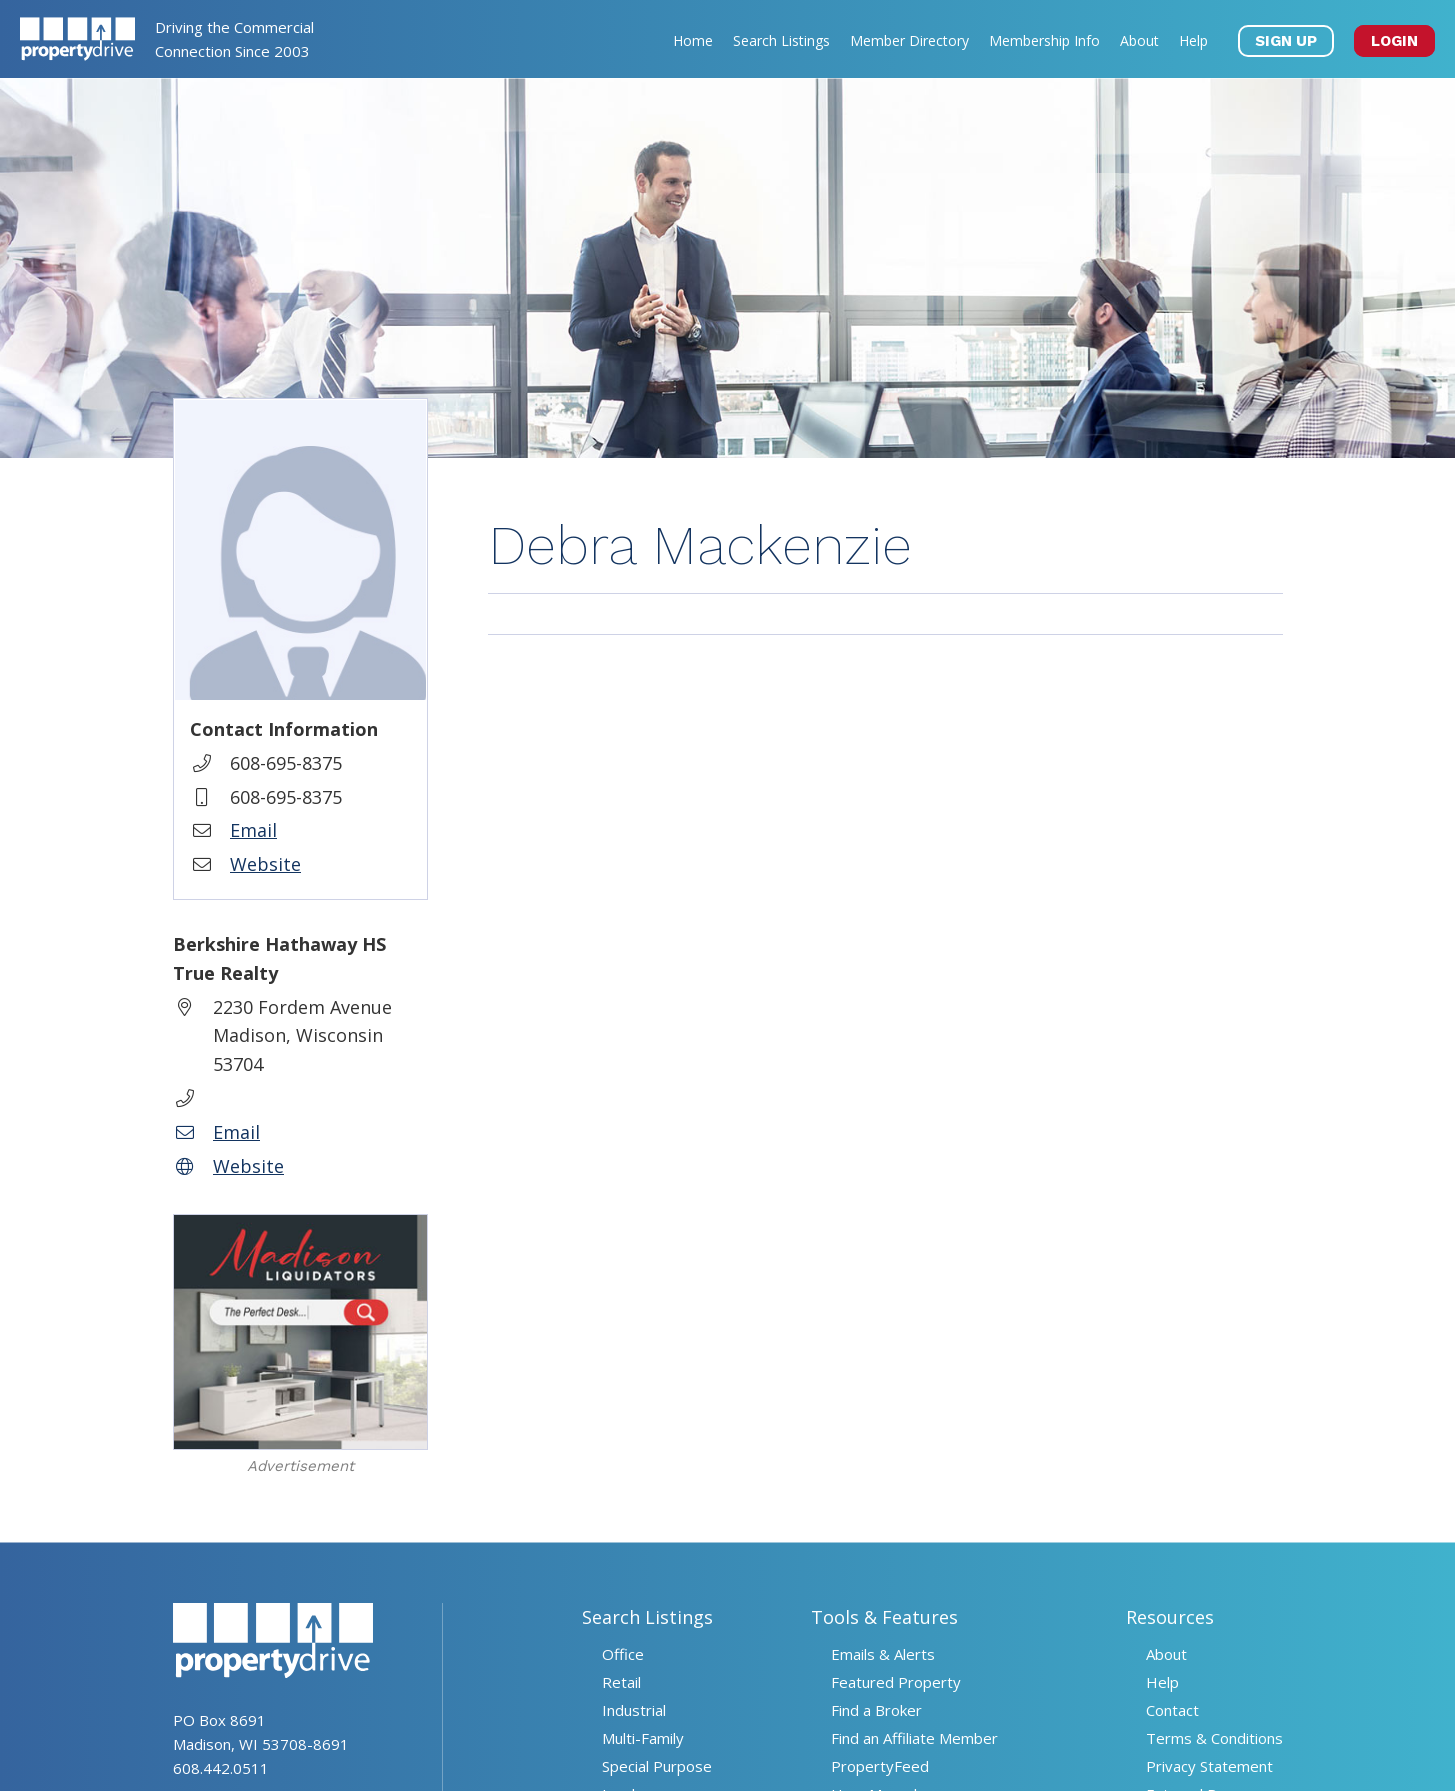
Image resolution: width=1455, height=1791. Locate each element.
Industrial (634, 1710)
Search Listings (781, 40)
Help (1193, 40)
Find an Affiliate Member (914, 1738)
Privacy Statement (1209, 1766)
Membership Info (1044, 40)
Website (265, 864)
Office (623, 1654)
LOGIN (1394, 41)
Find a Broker (876, 1710)
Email (253, 830)
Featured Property (896, 1682)
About (1139, 40)
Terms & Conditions (1214, 1738)
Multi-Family (643, 1738)
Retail (621, 1682)
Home (693, 40)
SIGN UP (1286, 41)
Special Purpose (657, 1766)
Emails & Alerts (883, 1654)
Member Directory (909, 40)
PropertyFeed (880, 1766)
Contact (1172, 1710)
